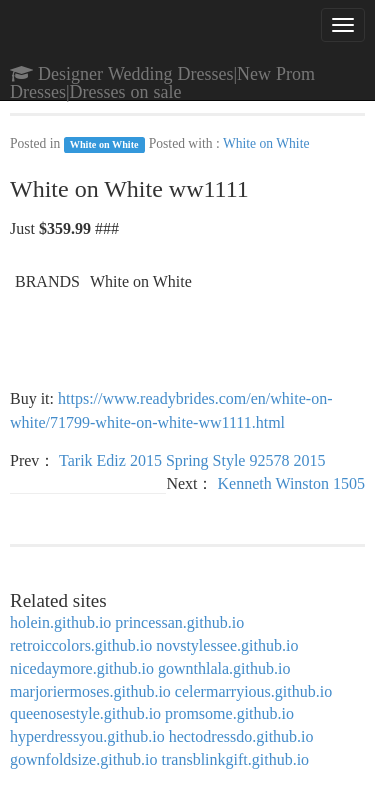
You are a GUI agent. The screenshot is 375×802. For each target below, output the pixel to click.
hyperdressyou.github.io (87, 736)
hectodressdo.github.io (241, 736)
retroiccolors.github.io (81, 645)
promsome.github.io (229, 713)
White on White (104, 144)
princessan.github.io (179, 622)
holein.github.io (60, 622)
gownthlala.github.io (224, 668)
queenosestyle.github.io (85, 713)
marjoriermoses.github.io (90, 691)
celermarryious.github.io (253, 691)
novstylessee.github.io (227, 645)
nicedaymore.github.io (82, 668)
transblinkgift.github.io (236, 759)
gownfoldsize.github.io (84, 759)
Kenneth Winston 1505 (292, 483)
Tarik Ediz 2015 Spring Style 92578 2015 (192, 460)
